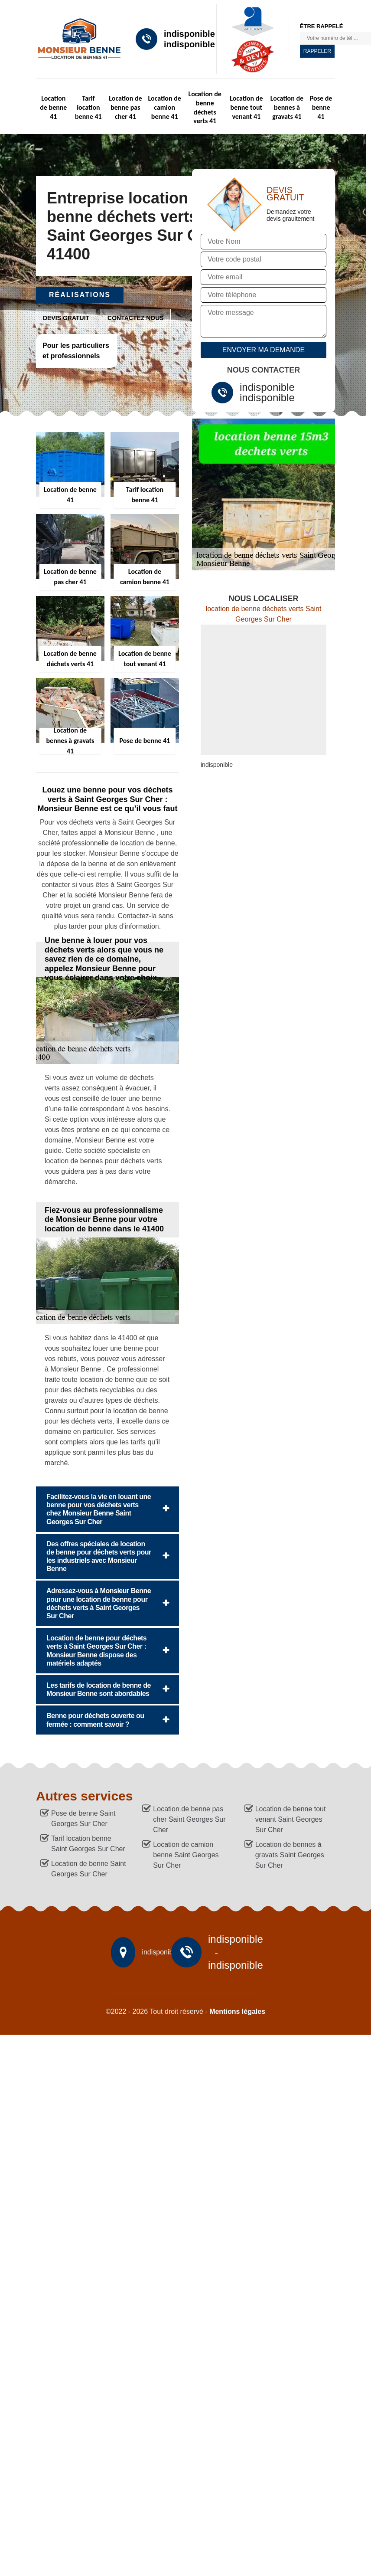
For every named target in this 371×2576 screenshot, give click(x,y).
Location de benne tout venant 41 (246, 107)
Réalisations (80, 294)
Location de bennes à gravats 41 (286, 107)
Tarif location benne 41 (88, 107)
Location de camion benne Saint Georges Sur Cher (185, 1855)
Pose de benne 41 (321, 107)
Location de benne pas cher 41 (125, 107)
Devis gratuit (66, 317)
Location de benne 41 (53, 107)
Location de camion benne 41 (164, 107)
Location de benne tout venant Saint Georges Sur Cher (290, 1819)
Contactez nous (135, 317)
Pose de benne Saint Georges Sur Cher (83, 1818)
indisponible (189, 34)
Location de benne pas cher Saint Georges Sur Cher (189, 1819)
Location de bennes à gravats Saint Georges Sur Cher (289, 1855)
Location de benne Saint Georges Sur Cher (88, 1869)
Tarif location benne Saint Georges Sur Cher (88, 1844)
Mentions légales (237, 2011)
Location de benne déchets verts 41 (205, 107)
